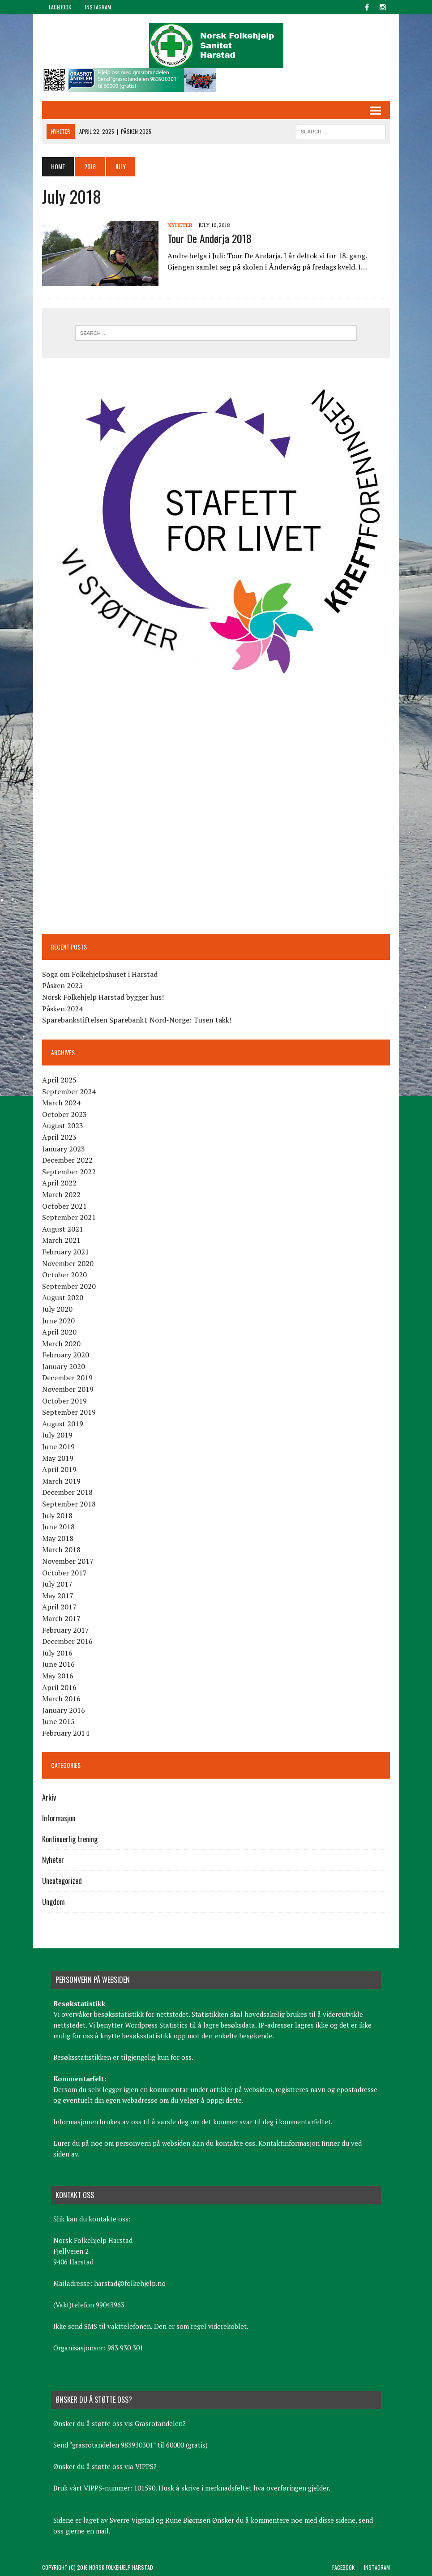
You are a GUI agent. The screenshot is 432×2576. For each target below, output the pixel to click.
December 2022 (67, 1160)
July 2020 (57, 1309)
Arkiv (49, 1797)
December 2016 (67, 1641)
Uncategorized (62, 1880)
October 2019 (64, 1401)
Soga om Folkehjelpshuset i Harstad (100, 974)
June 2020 (58, 1321)
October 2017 (64, 1573)
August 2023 (62, 1125)
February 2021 (65, 1252)
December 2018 (67, 1492)
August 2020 (62, 1297)
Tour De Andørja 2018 (209, 238)
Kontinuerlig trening (70, 1839)
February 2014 (65, 1733)
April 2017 (59, 1607)
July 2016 (57, 1653)
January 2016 (63, 1710)
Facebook (60, 7)
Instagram (98, 7)
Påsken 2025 (62, 985)
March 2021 (61, 1240)
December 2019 (67, 1377)
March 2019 (61, 1481)
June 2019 (58, 1446)
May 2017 (57, 1595)
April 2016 (59, 1687)
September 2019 (69, 1412)
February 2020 (65, 1355)
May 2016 (57, 1676)
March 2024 (61, 1103)
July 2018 (57, 1515)
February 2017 (65, 1630)
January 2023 (63, 1149)
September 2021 (69, 1217)
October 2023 (64, 1114)
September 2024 (69, 1091)
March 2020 (61, 1343)
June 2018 (58, 1527)
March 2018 (61, 1549)
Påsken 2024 (62, 1009)
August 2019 (62, 1424)
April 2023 (59, 1137)
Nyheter (179, 225)
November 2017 (68, 1561)
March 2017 (61, 1618)
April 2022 (59, 1183)
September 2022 (69, 1172)
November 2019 (68, 1389)
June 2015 (58, 1721)
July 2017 (57, 1584)
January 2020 (63, 1366)
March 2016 (61, 1698)
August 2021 (62, 1229)
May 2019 (57, 1458)
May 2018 (57, 1538)
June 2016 (58, 1664)
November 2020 (68, 1263)
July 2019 (57, 1435)
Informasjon (58, 1818)
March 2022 (61, 1194)
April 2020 (59, 1332)
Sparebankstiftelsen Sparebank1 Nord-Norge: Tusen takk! (136, 1020)
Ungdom (53, 1901)
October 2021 (64, 1206)
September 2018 (69, 1504)
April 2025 (59, 1080)
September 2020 (69, 1286)
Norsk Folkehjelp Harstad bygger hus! (103, 997)
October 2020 (64, 1274)
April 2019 (59, 1469)
